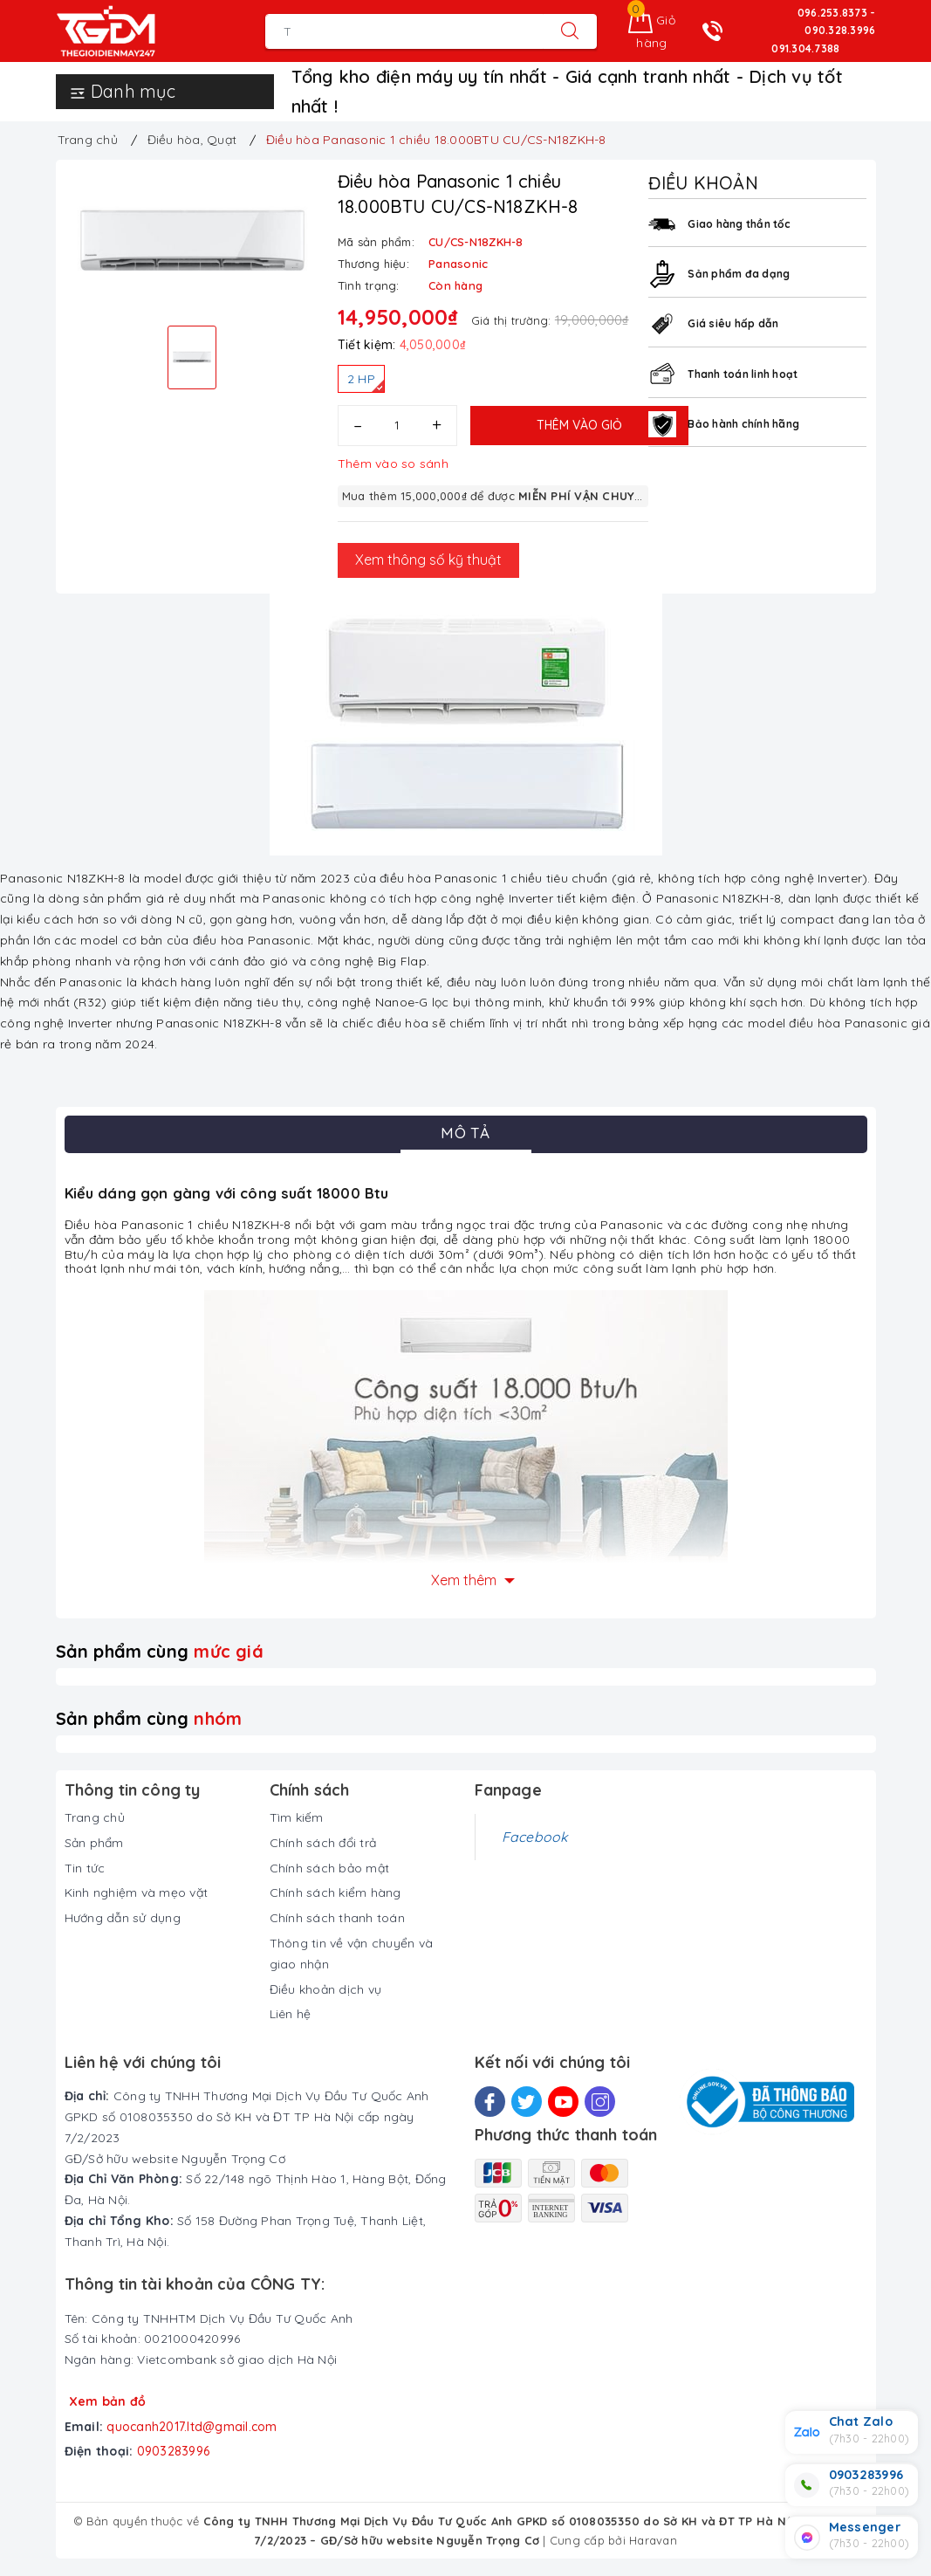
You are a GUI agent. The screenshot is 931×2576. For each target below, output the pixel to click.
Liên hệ (290, 2014)
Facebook (535, 1836)
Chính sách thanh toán (337, 1918)
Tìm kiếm (297, 1817)
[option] (192, 240)
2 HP (365, 381)
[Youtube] (563, 2101)
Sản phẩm (94, 1843)
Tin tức (85, 1868)
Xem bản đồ (108, 2401)
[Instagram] (600, 2101)
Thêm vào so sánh (393, 463)
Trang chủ (95, 1817)
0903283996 (173, 2451)
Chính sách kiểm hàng (335, 1892)
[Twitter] (526, 2101)
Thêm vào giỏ (579, 425)
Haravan (653, 2540)
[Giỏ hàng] (652, 31)
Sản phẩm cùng (160, 1651)
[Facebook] (490, 2101)
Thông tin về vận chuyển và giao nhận (352, 1953)
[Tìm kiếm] (570, 31)
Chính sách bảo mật (330, 1868)
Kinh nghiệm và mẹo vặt (137, 1892)
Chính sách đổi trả (323, 1843)
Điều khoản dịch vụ (326, 1989)
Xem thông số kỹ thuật (428, 559)
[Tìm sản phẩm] (404, 31)
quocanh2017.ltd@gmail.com (191, 2427)
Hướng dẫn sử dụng (123, 1918)
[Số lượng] (397, 425)
